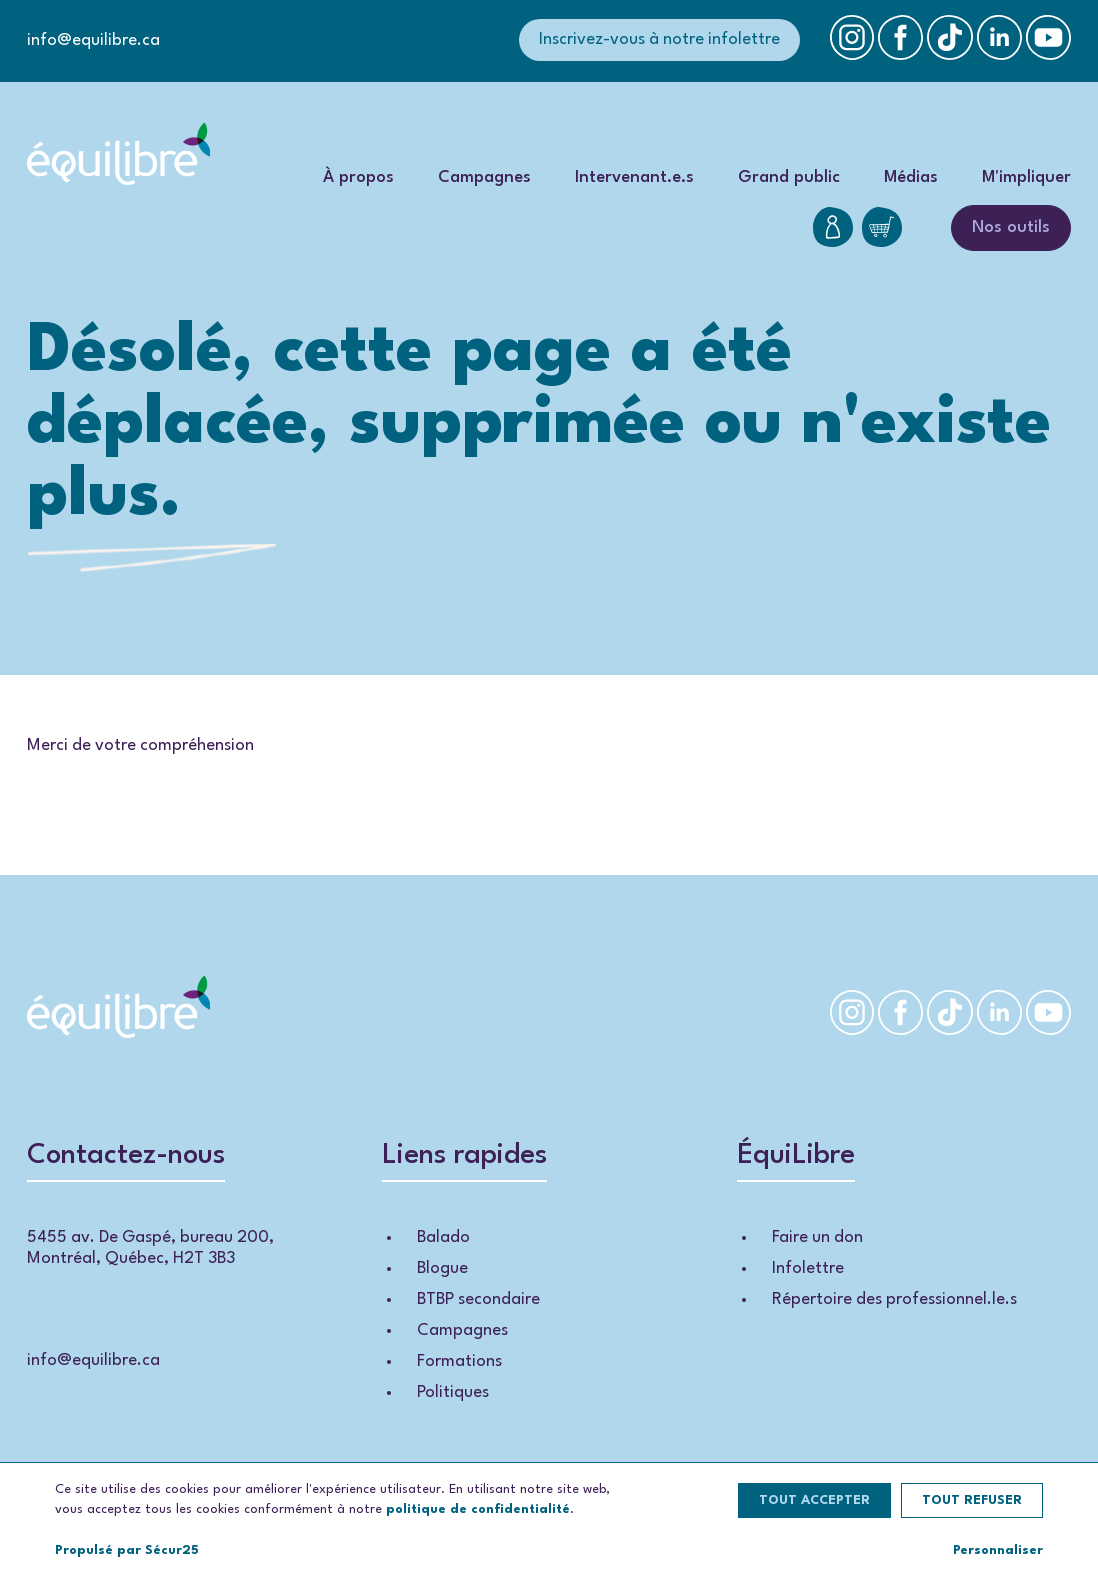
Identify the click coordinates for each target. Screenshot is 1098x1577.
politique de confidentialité (478, 1509)
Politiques (453, 1392)
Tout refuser (972, 1500)
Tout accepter (814, 1500)
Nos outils (1011, 227)
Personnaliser (998, 1550)
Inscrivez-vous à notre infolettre (659, 39)
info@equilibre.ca (93, 40)
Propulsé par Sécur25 (127, 1550)
